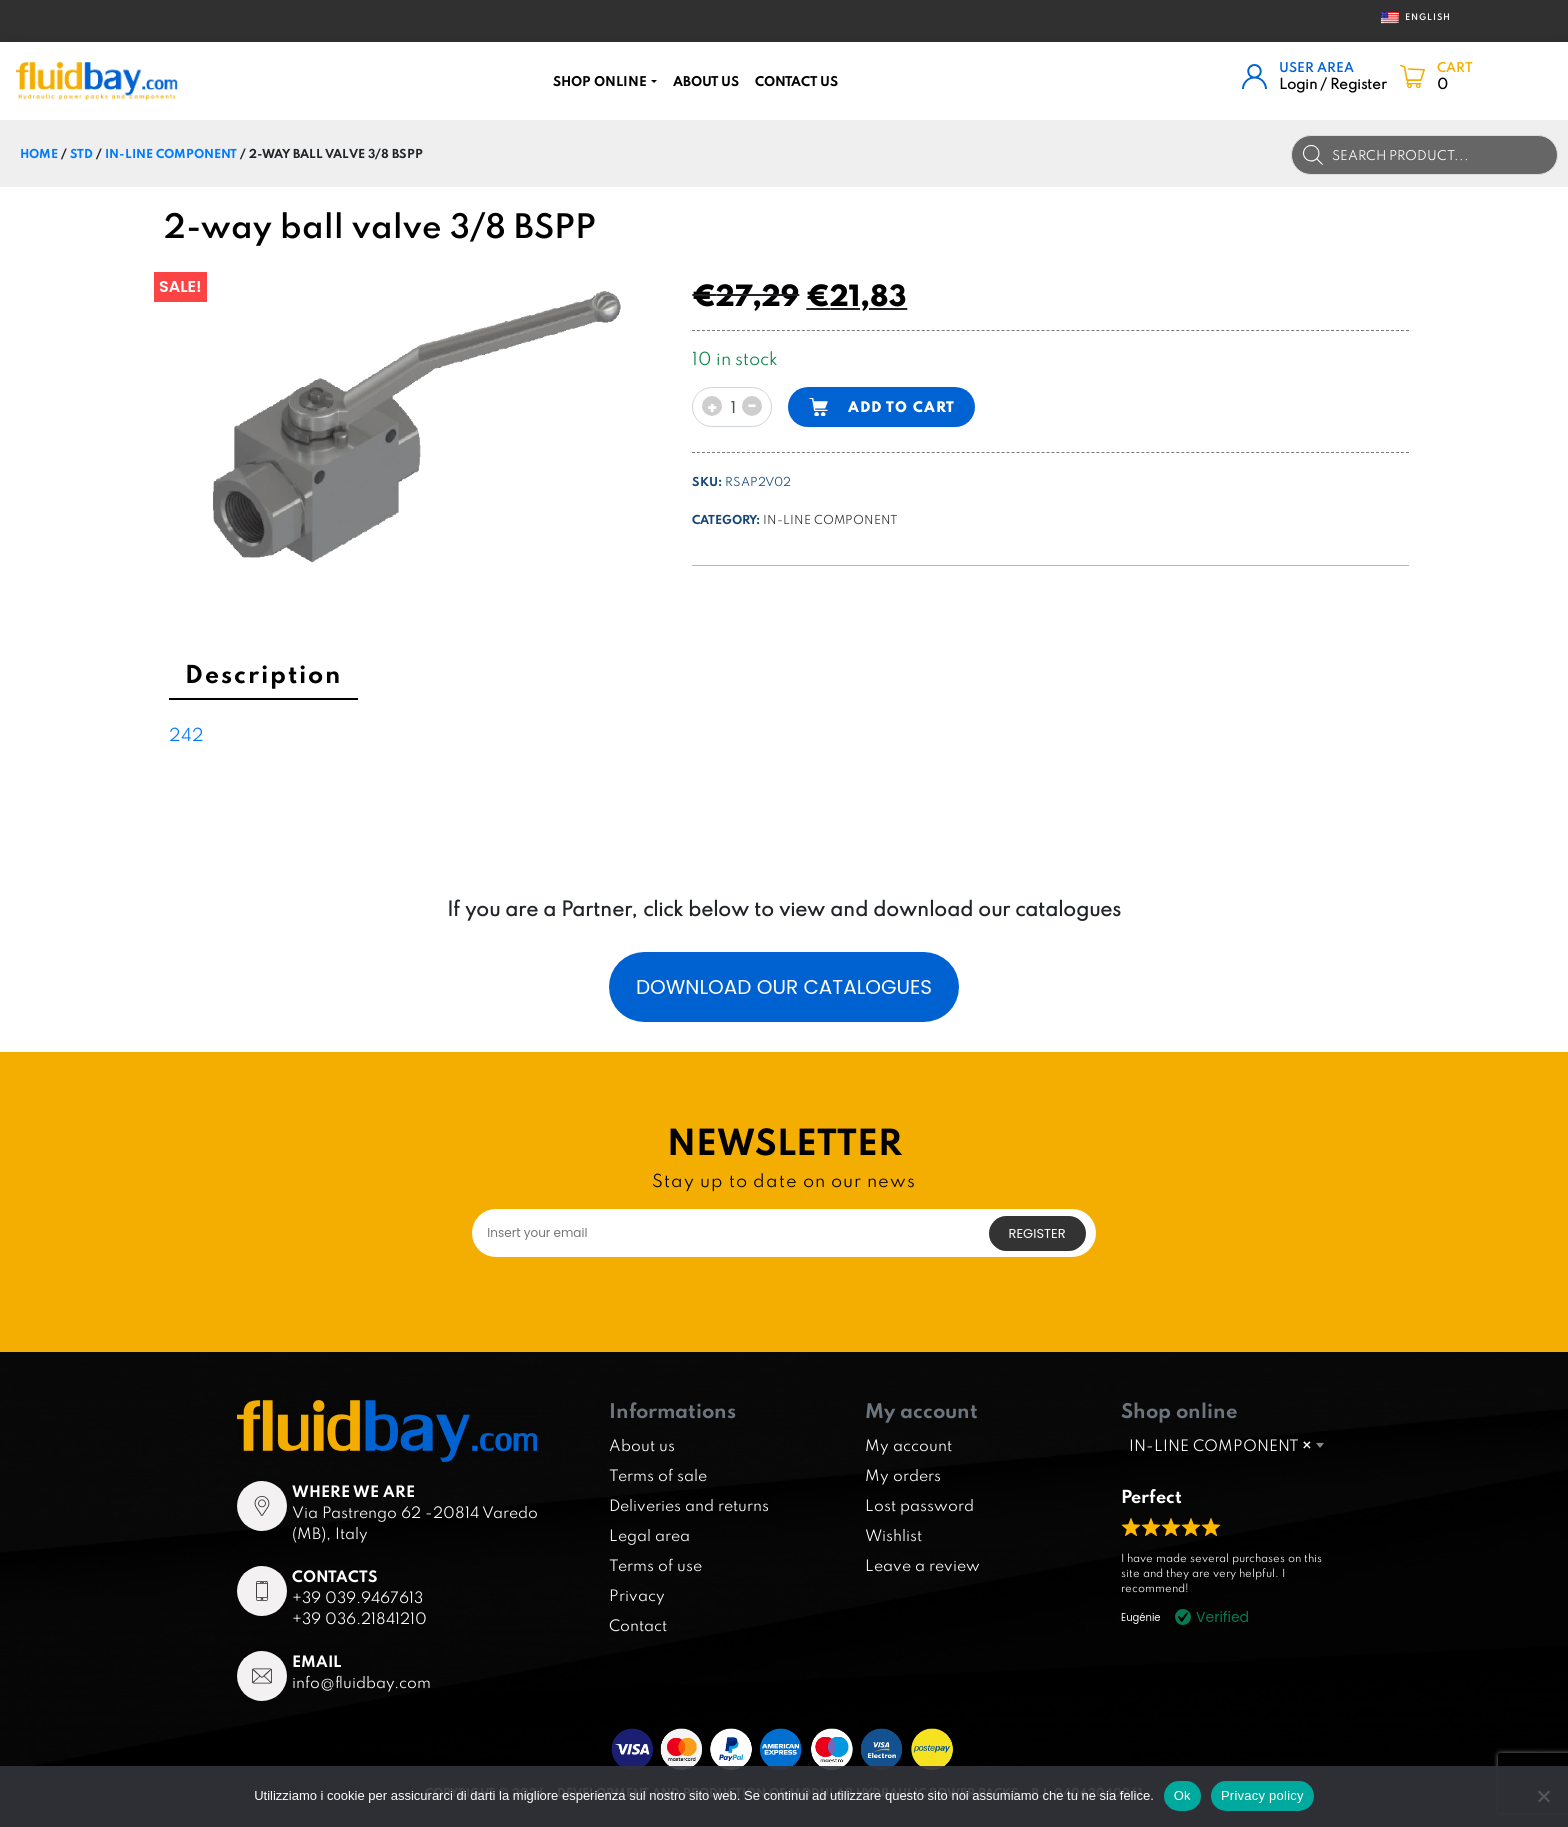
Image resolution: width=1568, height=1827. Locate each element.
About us (706, 81)
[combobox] (1226, 1445)
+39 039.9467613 (357, 1597)
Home (39, 153)
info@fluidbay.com (361, 1682)
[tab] (263, 677)
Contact (638, 1625)
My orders (903, 1475)
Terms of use (655, 1565)
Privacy (637, 1595)
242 (186, 734)
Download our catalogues (784, 987)
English (1409, 17)
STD (81, 153)
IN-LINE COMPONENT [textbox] (1220, 1445)
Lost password (919, 1505)
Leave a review (922, 1565)
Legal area (649, 1535)
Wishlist (893, 1535)
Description (263, 673)
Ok (1182, 1795)
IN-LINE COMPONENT (171, 153)
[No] (1543, 1796)
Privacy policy (1262, 1795)
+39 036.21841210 (359, 1618)
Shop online (600, 81)
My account (908, 1445)
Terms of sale (658, 1475)
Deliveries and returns (689, 1505)
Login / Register (1333, 83)
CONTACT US (796, 81)
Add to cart (901, 406)
